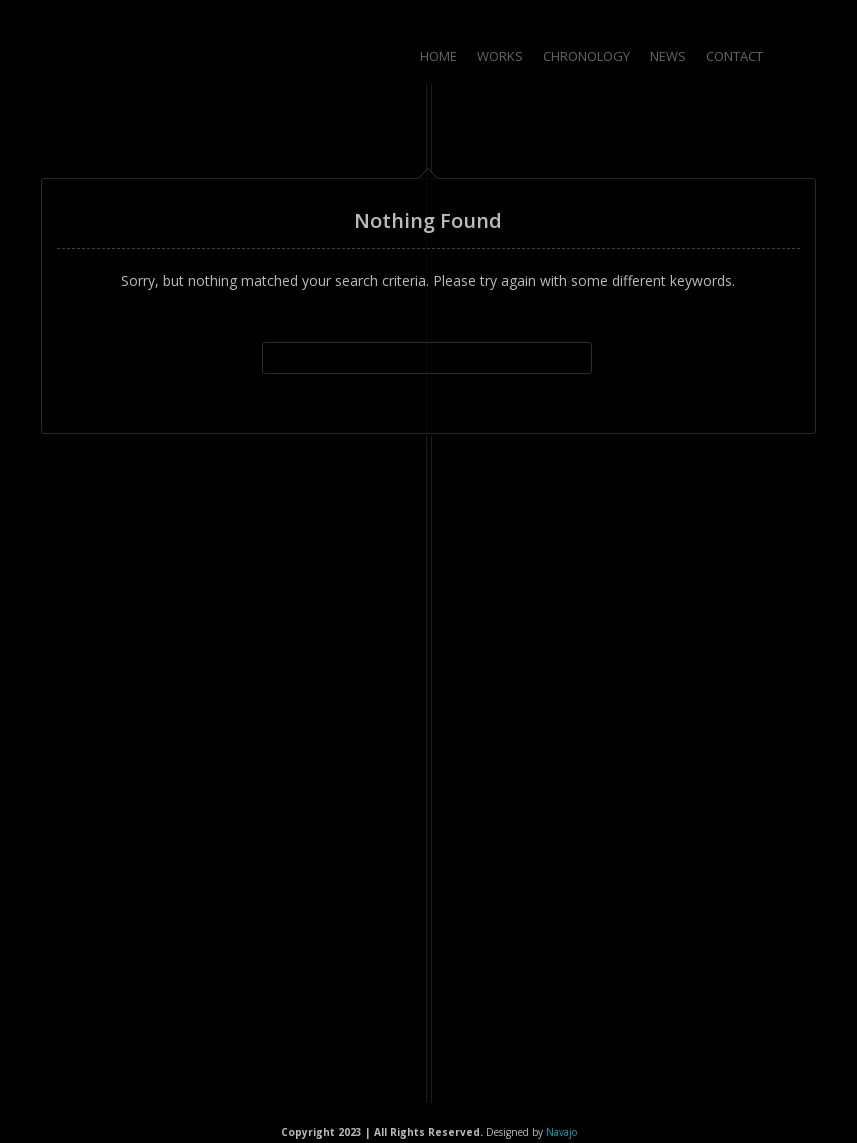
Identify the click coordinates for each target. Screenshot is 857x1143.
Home (438, 56)
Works (500, 56)
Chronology (586, 56)
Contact (734, 56)
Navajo (561, 1132)
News (668, 56)
